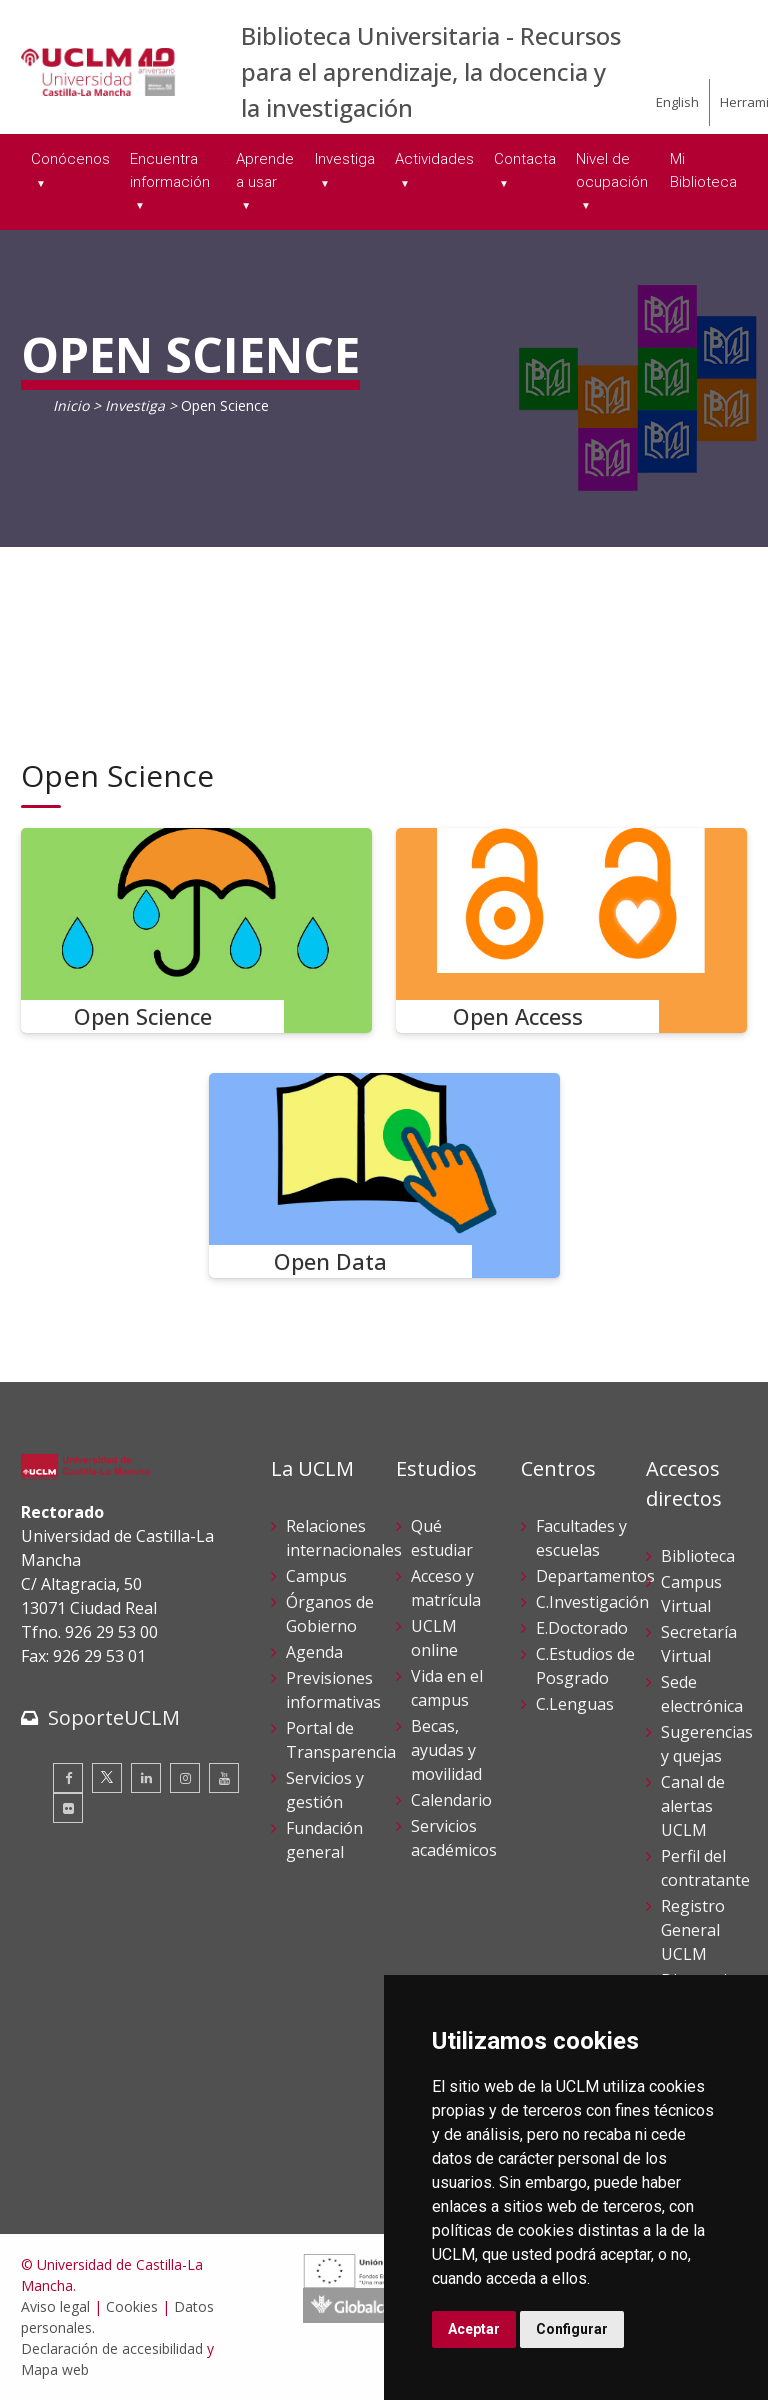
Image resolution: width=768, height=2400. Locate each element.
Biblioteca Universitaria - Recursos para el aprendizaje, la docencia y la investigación (431, 71)
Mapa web (55, 2369)
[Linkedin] (146, 1778)
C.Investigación (592, 1602)
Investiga (135, 405)
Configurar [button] (572, 2329)
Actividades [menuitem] (434, 159)
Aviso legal (55, 2306)
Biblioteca (698, 1556)
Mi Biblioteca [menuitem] (703, 170)
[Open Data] (384, 1175)
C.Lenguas (575, 1704)
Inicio (71, 405)
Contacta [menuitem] (525, 159)
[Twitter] (107, 1778)
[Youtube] (224, 1778)
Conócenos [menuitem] (70, 159)
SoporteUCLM (114, 1717)
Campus (316, 1576)
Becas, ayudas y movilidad (446, 1750)
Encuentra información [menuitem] (170, 170)
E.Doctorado (582, 1628)
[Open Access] (571, 930)
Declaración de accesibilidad (112, 2348)
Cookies (132, 2306)
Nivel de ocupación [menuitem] (612, 170)
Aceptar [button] (474, 2329)
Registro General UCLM (693, 1930)
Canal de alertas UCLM (693, 1806)
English (677, 102)
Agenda (314, 1652)
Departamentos (595, 1576)
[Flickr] (68, 1808)
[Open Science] (196, 930)
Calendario (451, 1800)
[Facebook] (68, 1778)
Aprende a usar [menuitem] (265, 170)
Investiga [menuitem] (345, 159)
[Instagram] (185, 1778)
